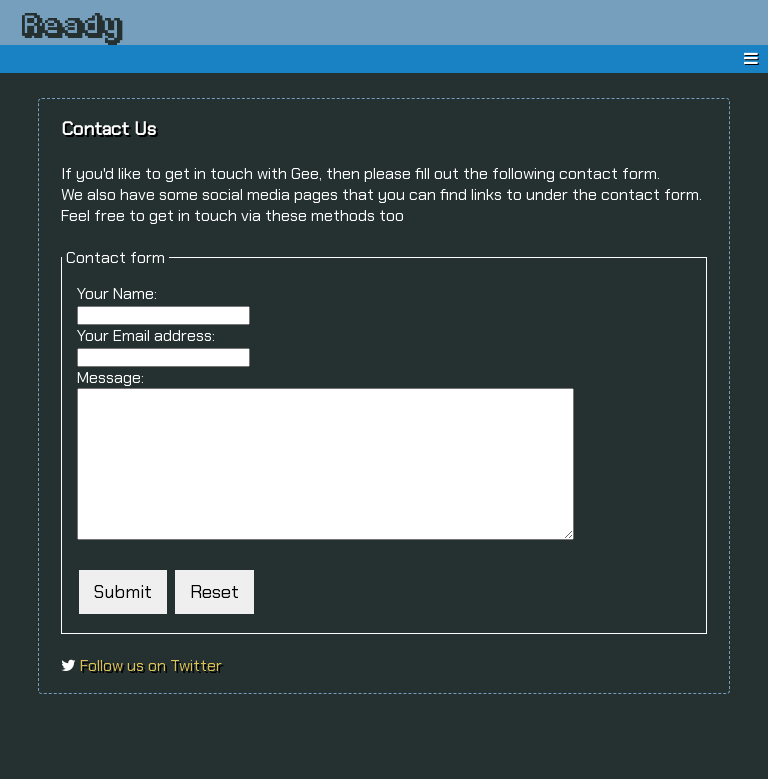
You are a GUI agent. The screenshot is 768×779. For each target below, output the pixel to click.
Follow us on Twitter (149, 695)
